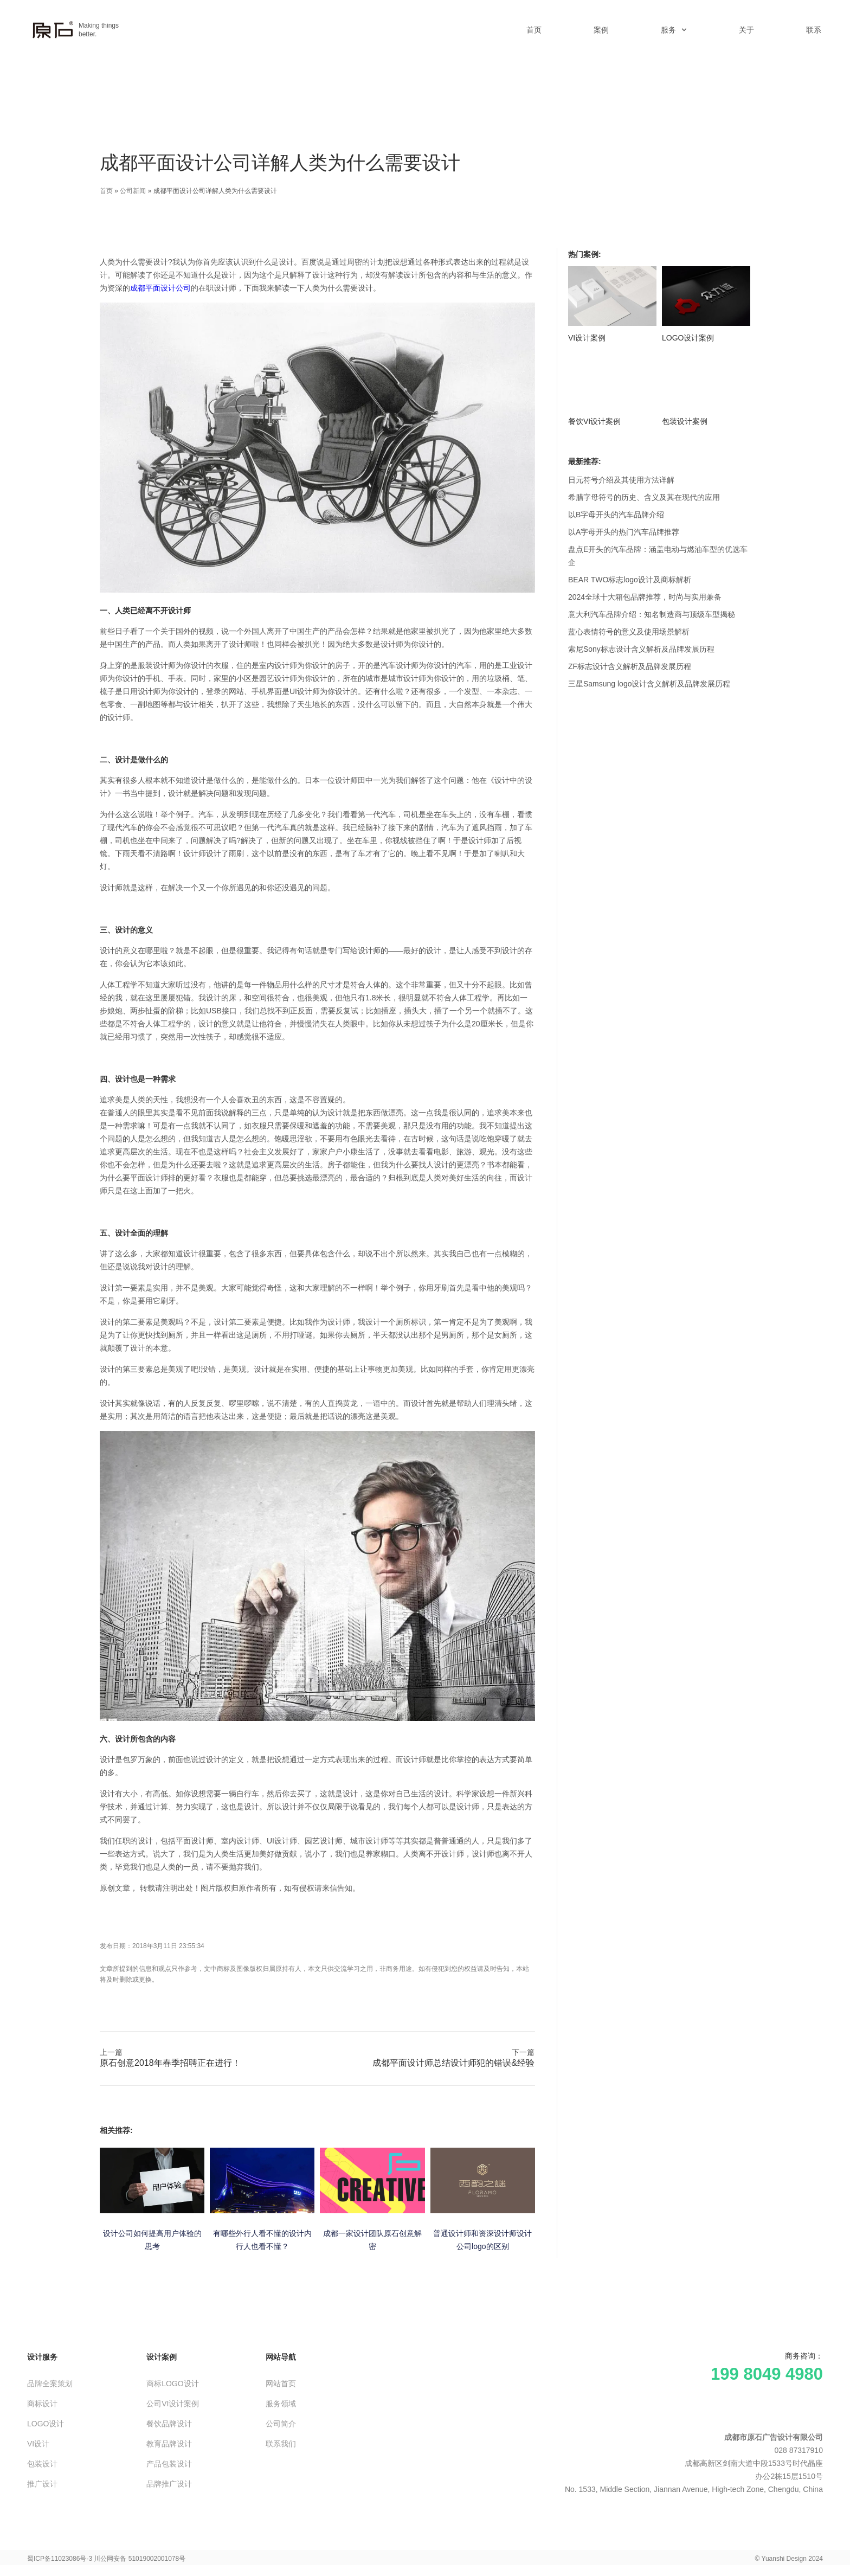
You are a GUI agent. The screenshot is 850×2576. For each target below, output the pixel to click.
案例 (601, 29)
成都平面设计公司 (160, 288)
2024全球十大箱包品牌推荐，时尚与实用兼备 (645, 597)
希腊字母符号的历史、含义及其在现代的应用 (644, 497)
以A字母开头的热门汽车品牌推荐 (623, 532)
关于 (746, 29)
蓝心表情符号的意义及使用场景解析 (629, 631)
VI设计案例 (587, 337)
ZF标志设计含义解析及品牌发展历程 (629, 666)
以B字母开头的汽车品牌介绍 (616, 514)
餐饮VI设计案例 (594, 421)
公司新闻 (133, 191)
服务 (674, 30)
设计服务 (42, 2357)
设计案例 (161, 2357)
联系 (813, 29)
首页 (534, 29)
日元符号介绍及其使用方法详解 (621, 480)
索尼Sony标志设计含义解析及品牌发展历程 (641, 649)
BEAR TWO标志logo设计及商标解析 (629, 579)
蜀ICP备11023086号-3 (59, 2558)
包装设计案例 (684, 421)
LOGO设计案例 (688, 337)
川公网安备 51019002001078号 (139, 2558)
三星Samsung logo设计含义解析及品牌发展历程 (649, 683)
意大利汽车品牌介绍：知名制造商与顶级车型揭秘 (651, 614)
